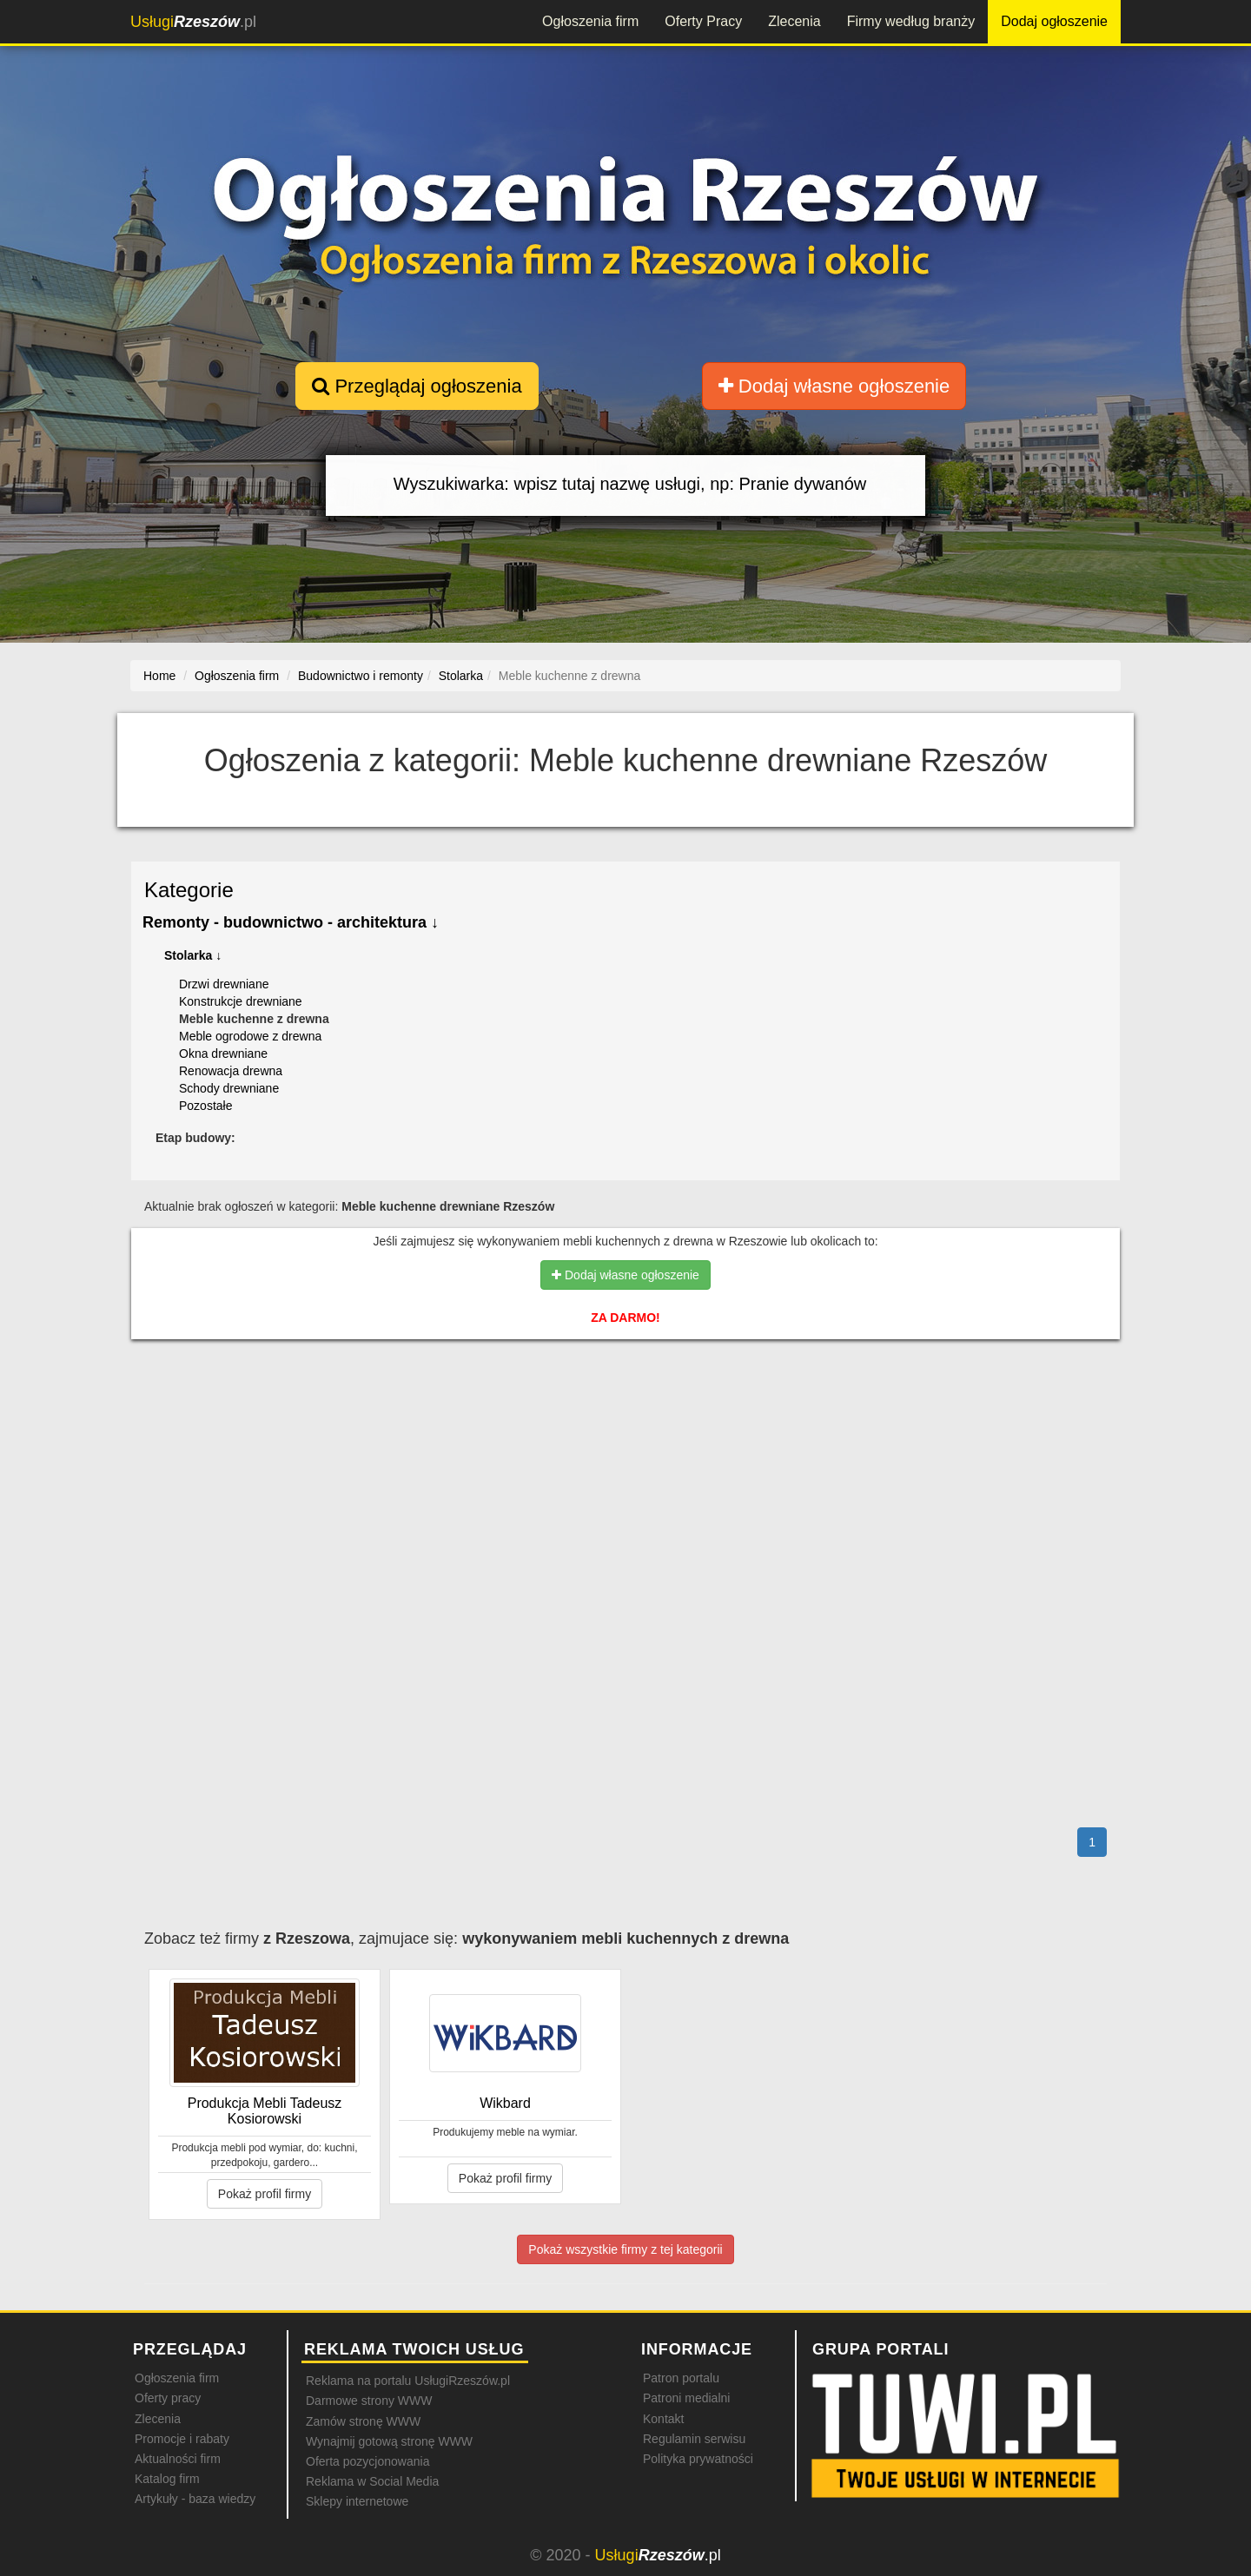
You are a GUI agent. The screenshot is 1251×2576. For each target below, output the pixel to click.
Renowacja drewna (230, 1071)
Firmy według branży (911, 21)
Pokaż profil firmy (264, 2194)
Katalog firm (167, 2479)
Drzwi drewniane (223, 984)
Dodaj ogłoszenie (1054, 21)
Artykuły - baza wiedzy (195, 2499)
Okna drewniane (223, 1053)
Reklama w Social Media (372, 2481)
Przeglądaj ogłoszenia (416, 386)
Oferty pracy (168, 2398)
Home (159, 676)
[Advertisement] (625, 1428)
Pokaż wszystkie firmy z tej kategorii (625, 2249)
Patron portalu (681, 2378)
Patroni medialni (686, 2398)
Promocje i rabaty (182, 2439)
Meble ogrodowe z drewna (250, 1036)
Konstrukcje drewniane (240, 1001)
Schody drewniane (229, 1088)
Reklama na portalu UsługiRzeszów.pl (408, 2381)
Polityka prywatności (698, 2459)
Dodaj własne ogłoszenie (834, 386)
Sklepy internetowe (357, 2501)
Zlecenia (794, 21)
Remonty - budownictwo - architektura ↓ (290, 922)
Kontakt (663, 2419)
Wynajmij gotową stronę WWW (389, 2441)
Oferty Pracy (703, 21)
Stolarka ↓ (193, 955)
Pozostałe (205, 1106)
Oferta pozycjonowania (367, 2461)
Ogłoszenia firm (590, 21)
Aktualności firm (178, 2459)
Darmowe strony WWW (369, 2401)
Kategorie (189, 890)
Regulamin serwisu (694, 2439)
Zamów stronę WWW (363, 2421)
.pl (193, 21)
